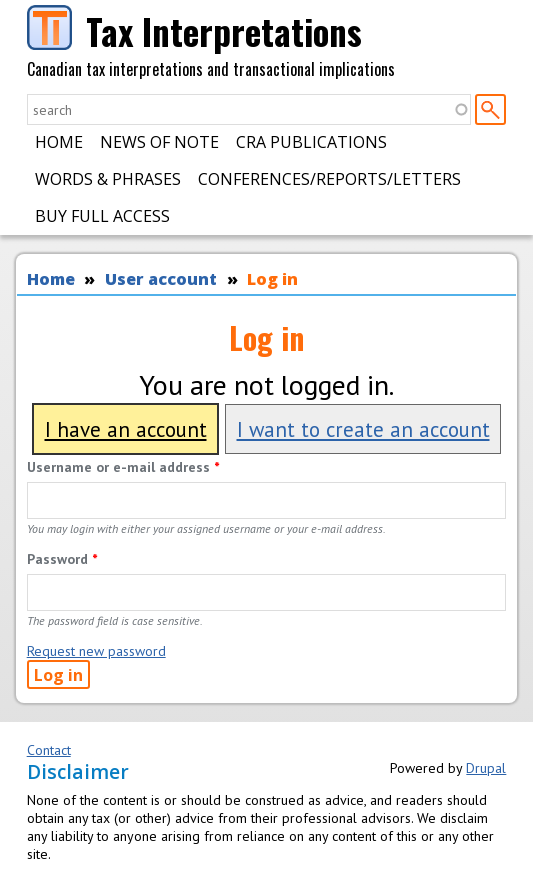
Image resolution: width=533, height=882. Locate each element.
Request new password (96, 651)
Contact (49, 750)
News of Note (159, 142)
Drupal (486, 768)
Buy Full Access (102, 216)
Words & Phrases (108, 179)
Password (62, 559)
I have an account (126, 429)
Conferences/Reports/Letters (329, 179)
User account (161, 279)
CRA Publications (311, 142)
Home (59, 142)
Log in (272, 279)
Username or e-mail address (123, 467)
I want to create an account (363, 429)
